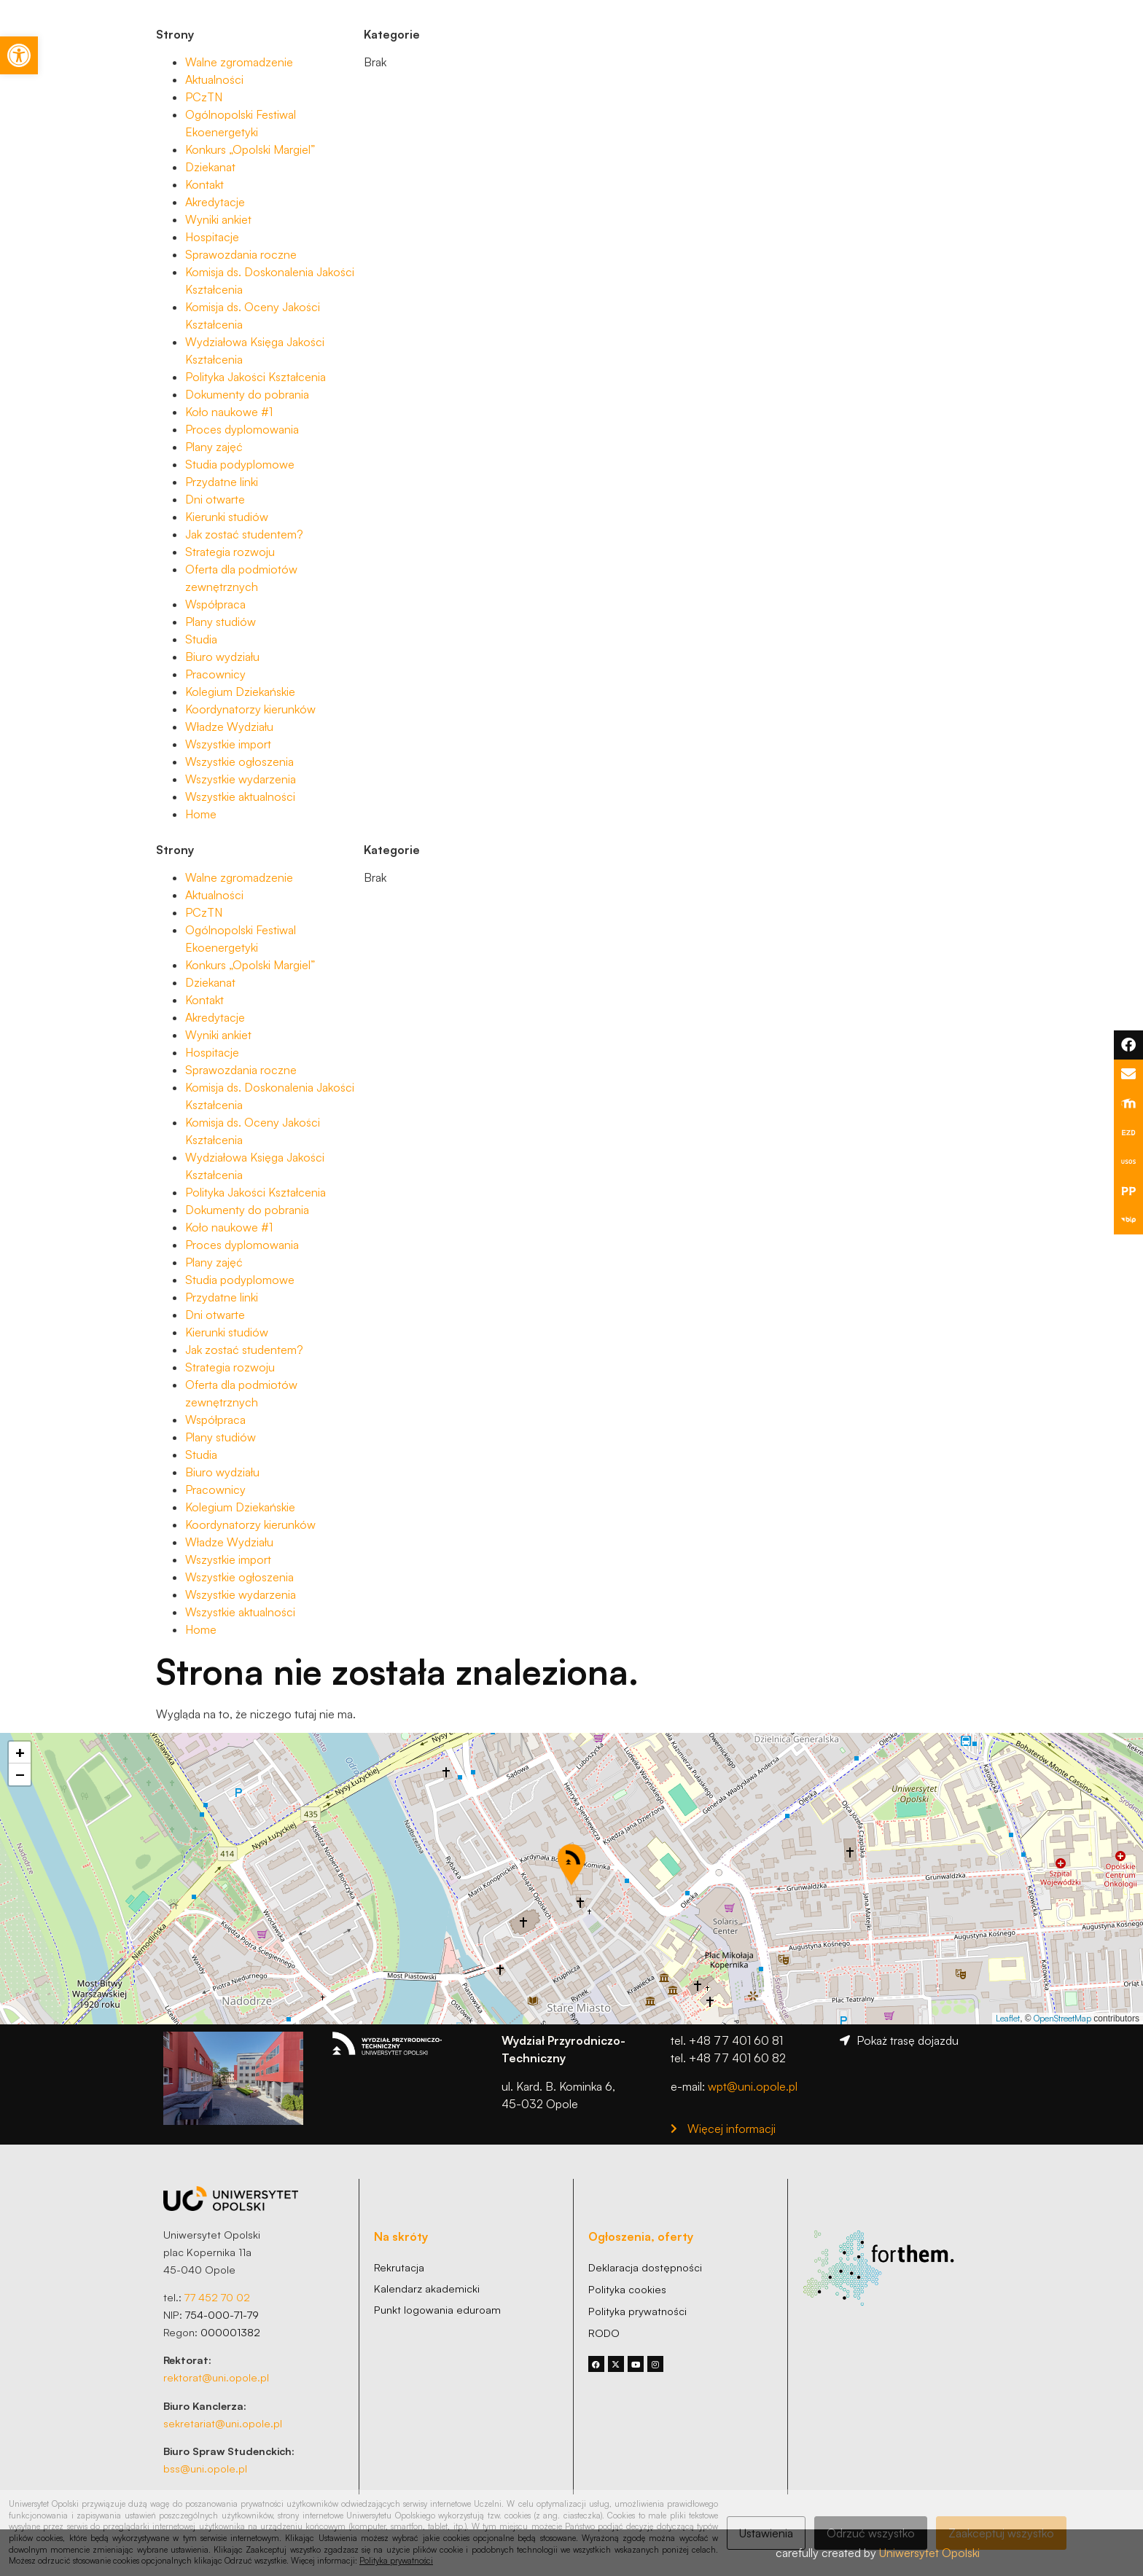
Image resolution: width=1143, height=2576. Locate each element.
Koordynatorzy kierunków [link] (250, 709)
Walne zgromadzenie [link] (239, 62)
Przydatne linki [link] (221, 481)
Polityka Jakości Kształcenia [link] (255, 376)
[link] (19, 55)
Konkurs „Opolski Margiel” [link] (250, 149)
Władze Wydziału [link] (229, 726)
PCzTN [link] (203, 97)
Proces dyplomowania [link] (242, 429)
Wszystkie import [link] (228, 744)
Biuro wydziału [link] (222, 656)
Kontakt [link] (204, 184)
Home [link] (200, 814)
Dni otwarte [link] (215, 499)
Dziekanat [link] (210, 167)
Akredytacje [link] (215, 202)
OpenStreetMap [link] (1062, 2018)
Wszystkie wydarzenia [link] (240, 779)
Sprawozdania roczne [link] (241, 254)
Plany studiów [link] (220, 621)
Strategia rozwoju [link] (230, 551)
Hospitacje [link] (212, 237)
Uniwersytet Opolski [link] (929, 2552)
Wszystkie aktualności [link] (240, 796)
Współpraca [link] (215, 604)
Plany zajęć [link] (214, 446)
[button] (571, 1864)
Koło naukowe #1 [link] (229, 411)
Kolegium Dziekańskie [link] (240, 691)
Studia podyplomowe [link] (239, 464)
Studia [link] (201, 639)
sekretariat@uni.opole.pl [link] (222, 2423)
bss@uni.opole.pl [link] (205, 2468)
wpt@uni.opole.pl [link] (752, 2086)
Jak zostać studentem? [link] (244, 534)
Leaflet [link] (1008, 2018)
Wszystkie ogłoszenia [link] (239, 761)
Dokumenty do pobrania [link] (247, 394)
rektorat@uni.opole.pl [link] (216, 2377)
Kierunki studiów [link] (226, 516)
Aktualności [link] (214, 79)
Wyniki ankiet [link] (218, 219)
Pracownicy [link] (215, 674)
